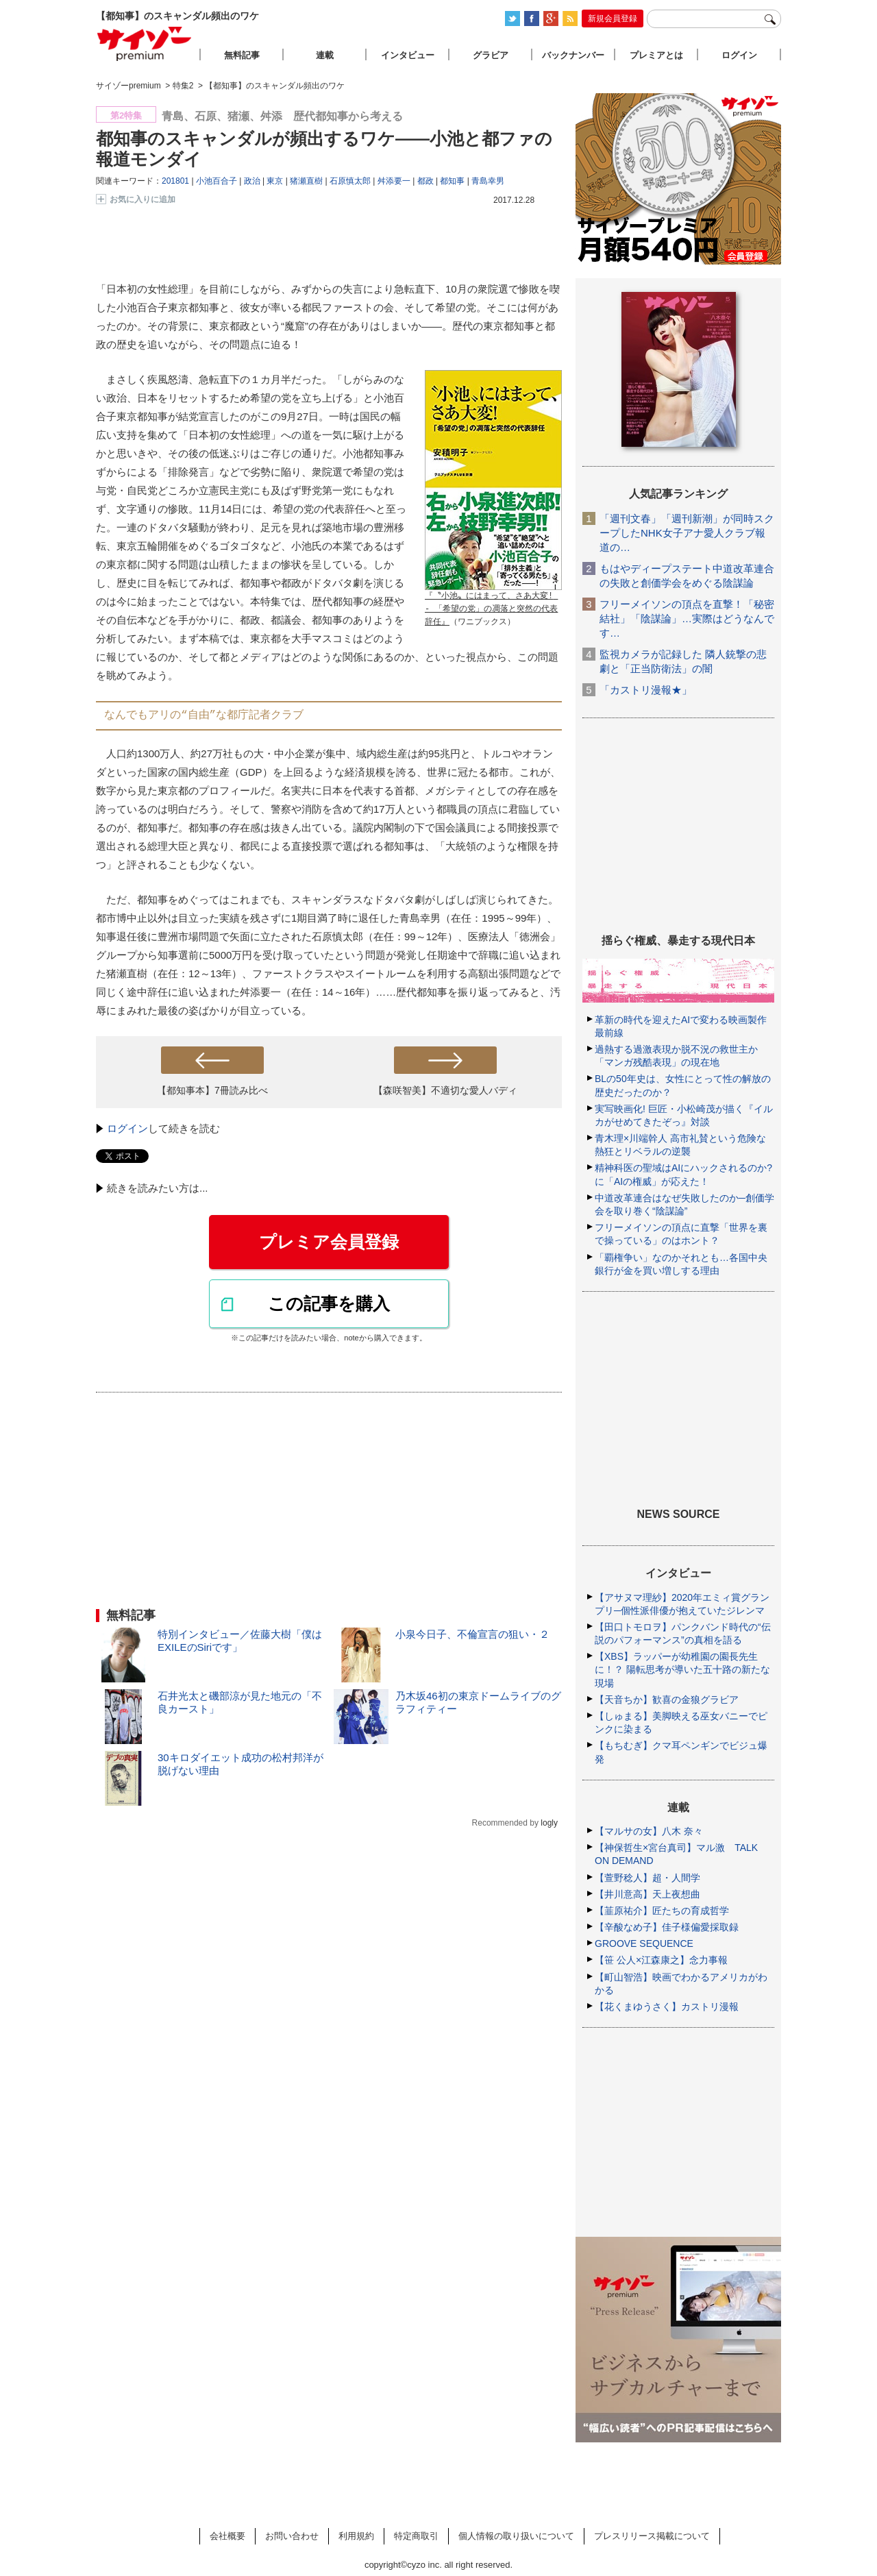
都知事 (452, 181)
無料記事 (242, 55)
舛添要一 (394, 181)
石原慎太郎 (350, 181)
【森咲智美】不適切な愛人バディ (445, 1090)
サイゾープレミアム (144, 43)
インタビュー (407, 55)
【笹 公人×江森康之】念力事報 (661, 1959)
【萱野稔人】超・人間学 (647, 1877)
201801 (175, 181)
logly (549, 1823)
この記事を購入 (329, 1303)
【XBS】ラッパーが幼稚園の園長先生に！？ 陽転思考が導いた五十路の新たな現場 (682, 1669)
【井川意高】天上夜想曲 (647, 1894)
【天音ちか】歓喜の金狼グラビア (667, 1699)
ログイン (127, 1128)
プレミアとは (656, 55)
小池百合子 (216, 181)
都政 (425, 181)
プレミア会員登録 (329, 1241)
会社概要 (227, 2536)
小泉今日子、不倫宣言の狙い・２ (472, 1634)
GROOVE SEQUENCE (644, 1943)
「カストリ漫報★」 (646, 690)
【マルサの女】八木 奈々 (649, 1831)
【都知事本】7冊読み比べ (212, 1090)
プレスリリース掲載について (652, 2536)
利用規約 (356, 2536)
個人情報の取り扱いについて (516, 2536)
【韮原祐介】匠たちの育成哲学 (662, 1910)
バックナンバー (573, 55)
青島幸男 (487, 181)
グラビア (490, 55)
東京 (275, 181)
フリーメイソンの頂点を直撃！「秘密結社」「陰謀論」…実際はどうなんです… (687, 618)
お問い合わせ (292, 2536)
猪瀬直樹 (306, 181)
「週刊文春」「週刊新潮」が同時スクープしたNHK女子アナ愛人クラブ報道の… (687, 533)
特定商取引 (416, 2536)
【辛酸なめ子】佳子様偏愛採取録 (667, 1927)
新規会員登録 (612, 18)
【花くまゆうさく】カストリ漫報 (667, 2006)
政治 (252, 181)
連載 (325, 55)
